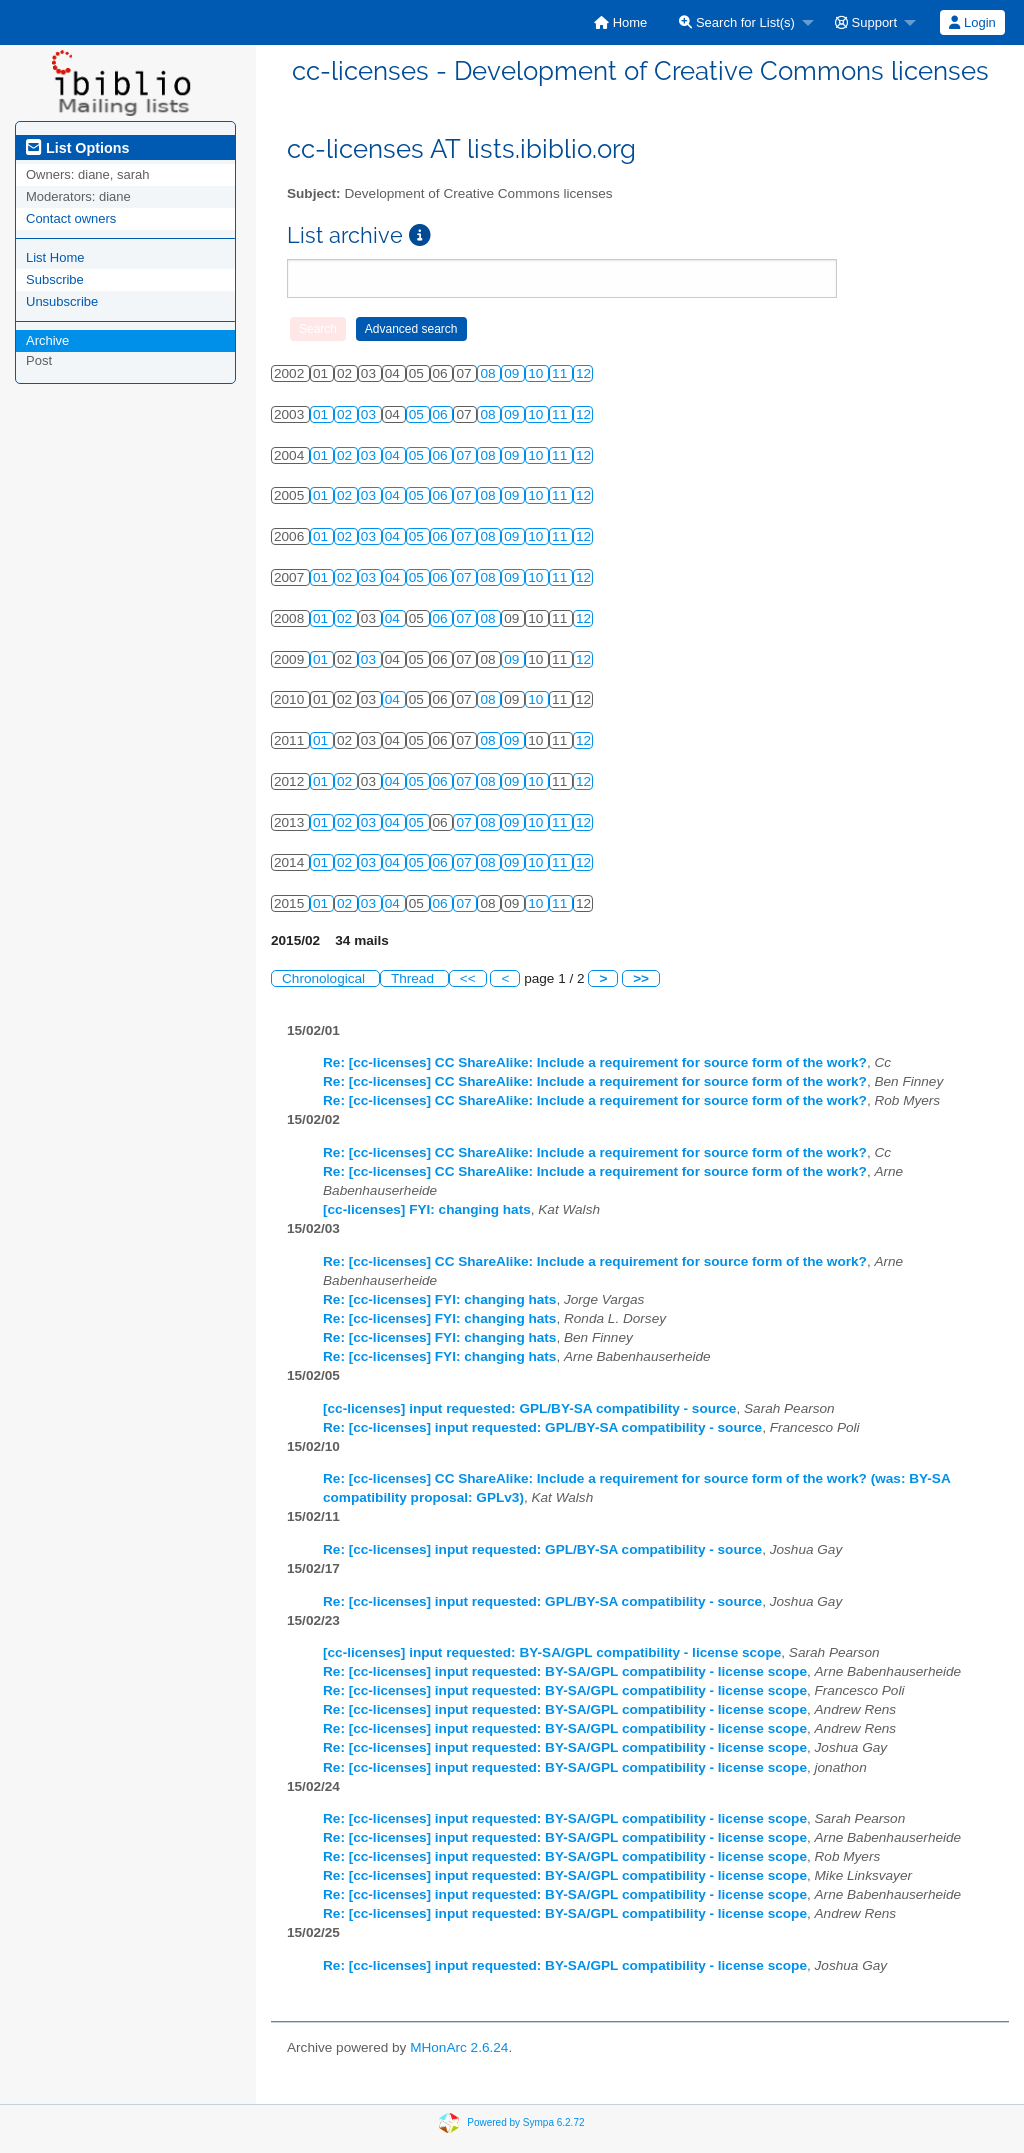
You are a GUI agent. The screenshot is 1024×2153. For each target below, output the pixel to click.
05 (418, 414)
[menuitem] (620, 22)
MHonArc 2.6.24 (459, 2047)
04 (394, 455)
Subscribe (55, 279)
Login (972, 22)
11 (561, 373)
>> (641, 978)
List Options (77, 148)
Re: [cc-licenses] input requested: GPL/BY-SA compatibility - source (542, 1427)
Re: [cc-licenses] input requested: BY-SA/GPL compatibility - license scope (565, 1671)
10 (537, 373)
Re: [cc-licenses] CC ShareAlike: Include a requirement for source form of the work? (595, 1062)
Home (620, 22)
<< (468, 978)
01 (322, 414)
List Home (55, 257)
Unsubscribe (62, 301)
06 (442, 414)
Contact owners (71, 218)
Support (866, 22)
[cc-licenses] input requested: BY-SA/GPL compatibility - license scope (552, 1652)
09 (513, 373)
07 (465, 455)
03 (370, 414)
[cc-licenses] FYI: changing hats (427, 1209)
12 (583, 373)
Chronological (325, 978)
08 (489, 373)
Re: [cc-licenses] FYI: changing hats (439, 1299)
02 (346, 414)
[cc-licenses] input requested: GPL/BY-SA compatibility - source (529, 1408)
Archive (47, 340)
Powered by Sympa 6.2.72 (525, 2122)
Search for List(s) (737, 22)
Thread (414, 978)
